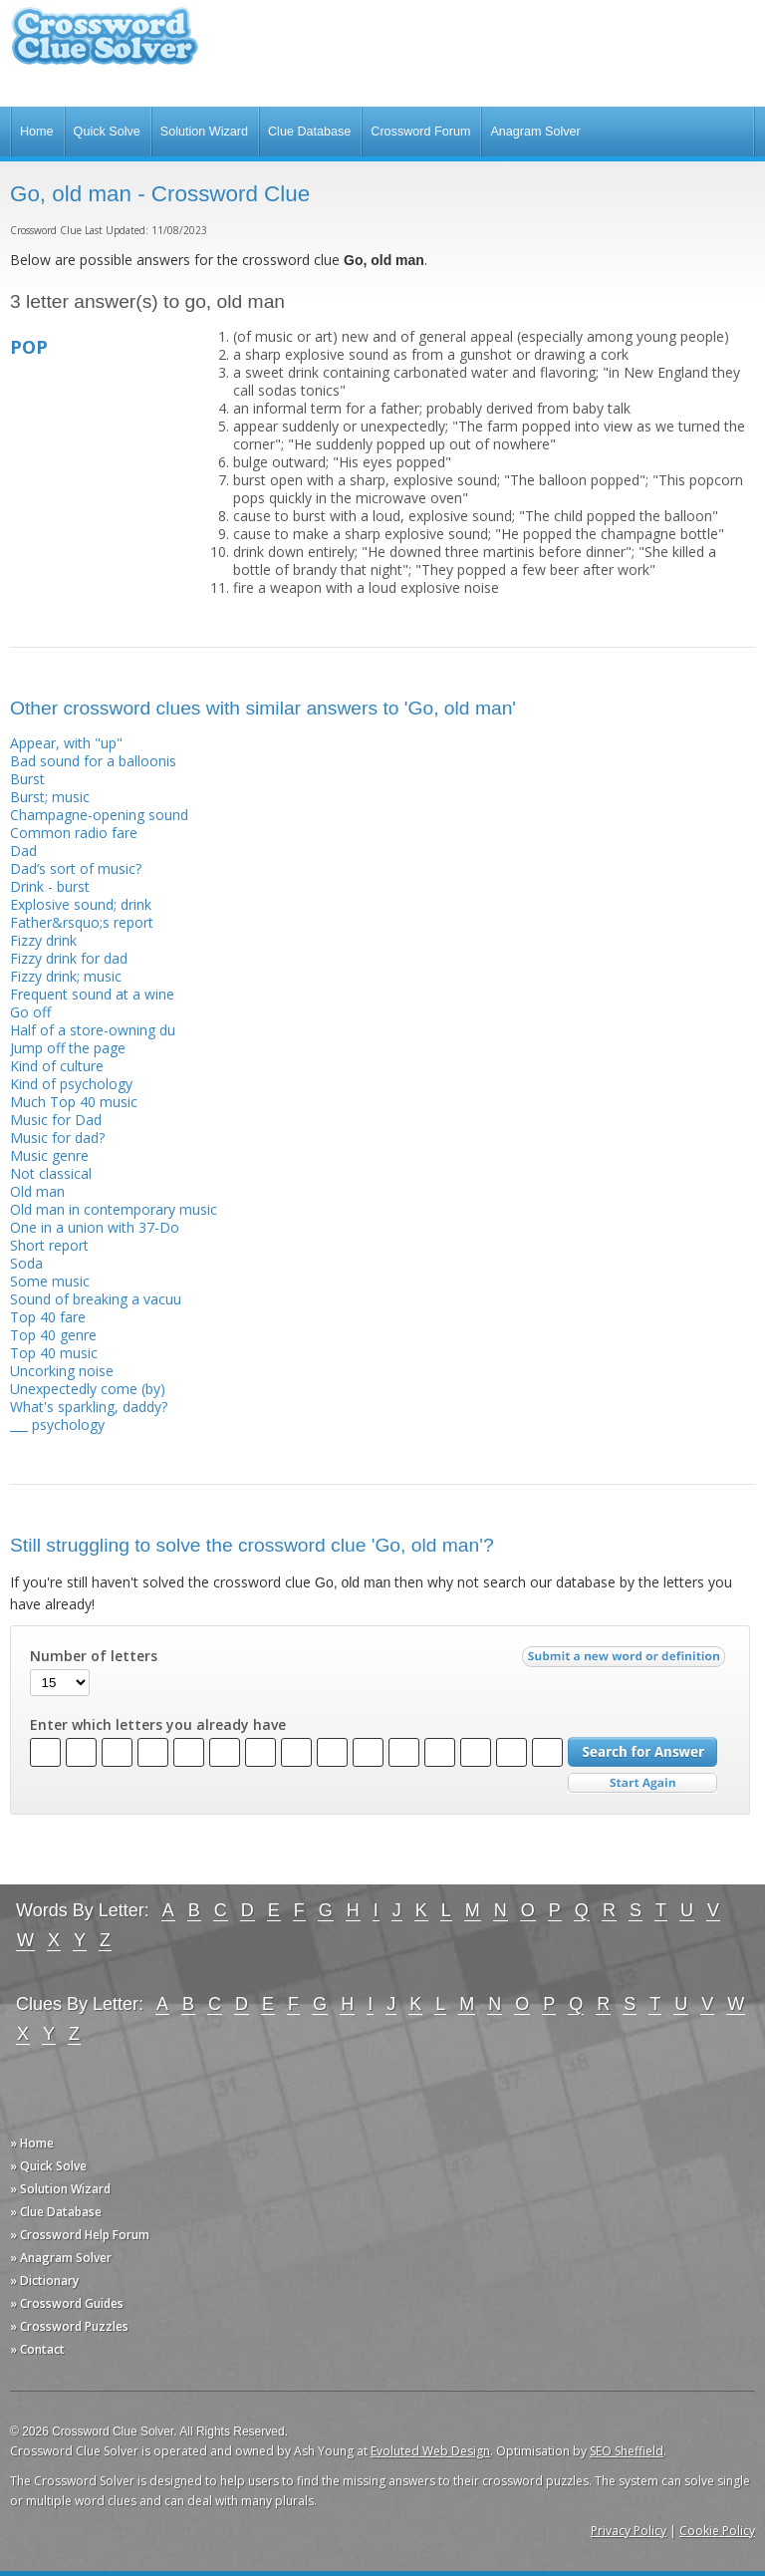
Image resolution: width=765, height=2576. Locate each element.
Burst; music (50, 796)
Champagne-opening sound (99, 814)
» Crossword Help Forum (79, 2234)
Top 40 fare (48, 1316)
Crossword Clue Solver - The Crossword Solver (104, 45)
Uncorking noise (62, 1370)
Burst (27, 778)
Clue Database (309, 132)
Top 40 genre (53, 1334)
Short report (49, 1245)
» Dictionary (44, 2280)
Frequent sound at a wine (92, 994)
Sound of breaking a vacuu (95, 1298)
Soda (26, 1263)
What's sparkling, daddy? (88, 1406)
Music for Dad (56, 1119)
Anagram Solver (535, 132)
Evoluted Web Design (430, 2450)
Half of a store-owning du (92, 1029)
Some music (50, 1281)
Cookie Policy (717, 2530)
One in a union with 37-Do (94, 1227)
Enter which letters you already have (158, 1725)
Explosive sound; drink (80, 904)
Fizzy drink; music (66, 976)
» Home (32, 2143)
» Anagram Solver (61, 2257)
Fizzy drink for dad (69, 958)
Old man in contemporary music (113, 1209)
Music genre (49, 1155)
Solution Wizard (204, 132)
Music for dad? (57, 1137)
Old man (37, 1191)
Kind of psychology (71, 1083)
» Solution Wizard (60, 2188)
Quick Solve (107, 132)
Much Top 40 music (73, 1101)
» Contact (37, 2349)
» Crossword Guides (67, 2303)
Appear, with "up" (66, 742)
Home (37, 132)
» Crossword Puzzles (69, 2326)
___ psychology (57, 1424)
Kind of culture (57, 1065)
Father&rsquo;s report (81, 922)
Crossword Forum (420, 132)
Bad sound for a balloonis (93, 760)
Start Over (642, 1783)
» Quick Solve (48, 2165)
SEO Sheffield (626, 2450)
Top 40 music (54, 1352)
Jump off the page (68, 1047)
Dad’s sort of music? (75, 868)
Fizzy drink (43, 940)
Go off (30, 1011)
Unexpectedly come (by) (87, 1388)
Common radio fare (73, 832)
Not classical (51, 1173)
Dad (23, 850)
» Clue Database (56, 2211)
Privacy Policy (628, 2530)
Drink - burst (50, 886)
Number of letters (93, 1656)
